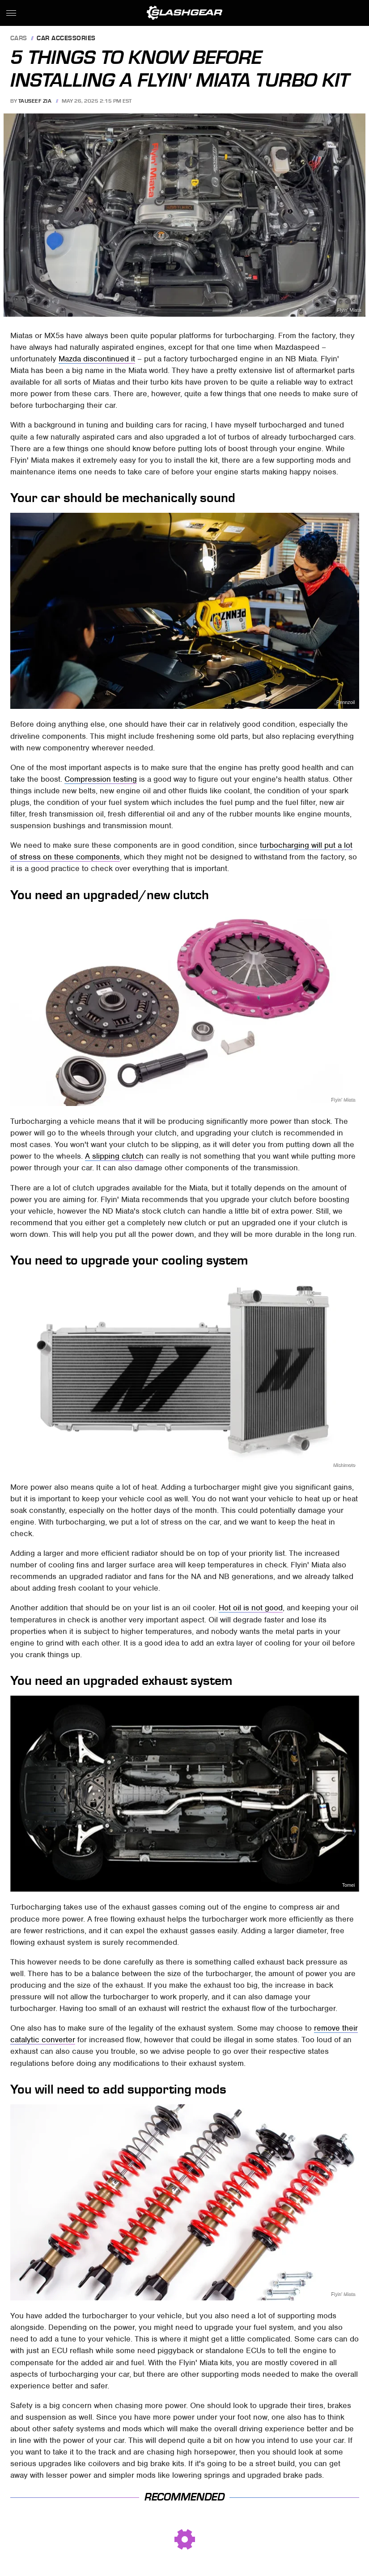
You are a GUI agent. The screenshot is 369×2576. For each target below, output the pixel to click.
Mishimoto (344, 1464)
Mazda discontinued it (97, 359)
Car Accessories (66, 39)
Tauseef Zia (35, 101)
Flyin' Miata (349, 310)
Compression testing (100, 779)
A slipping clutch (114, 1156)
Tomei (348, 1885)
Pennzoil (345, 702)
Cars (18, 39)
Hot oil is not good (251, 1608)
